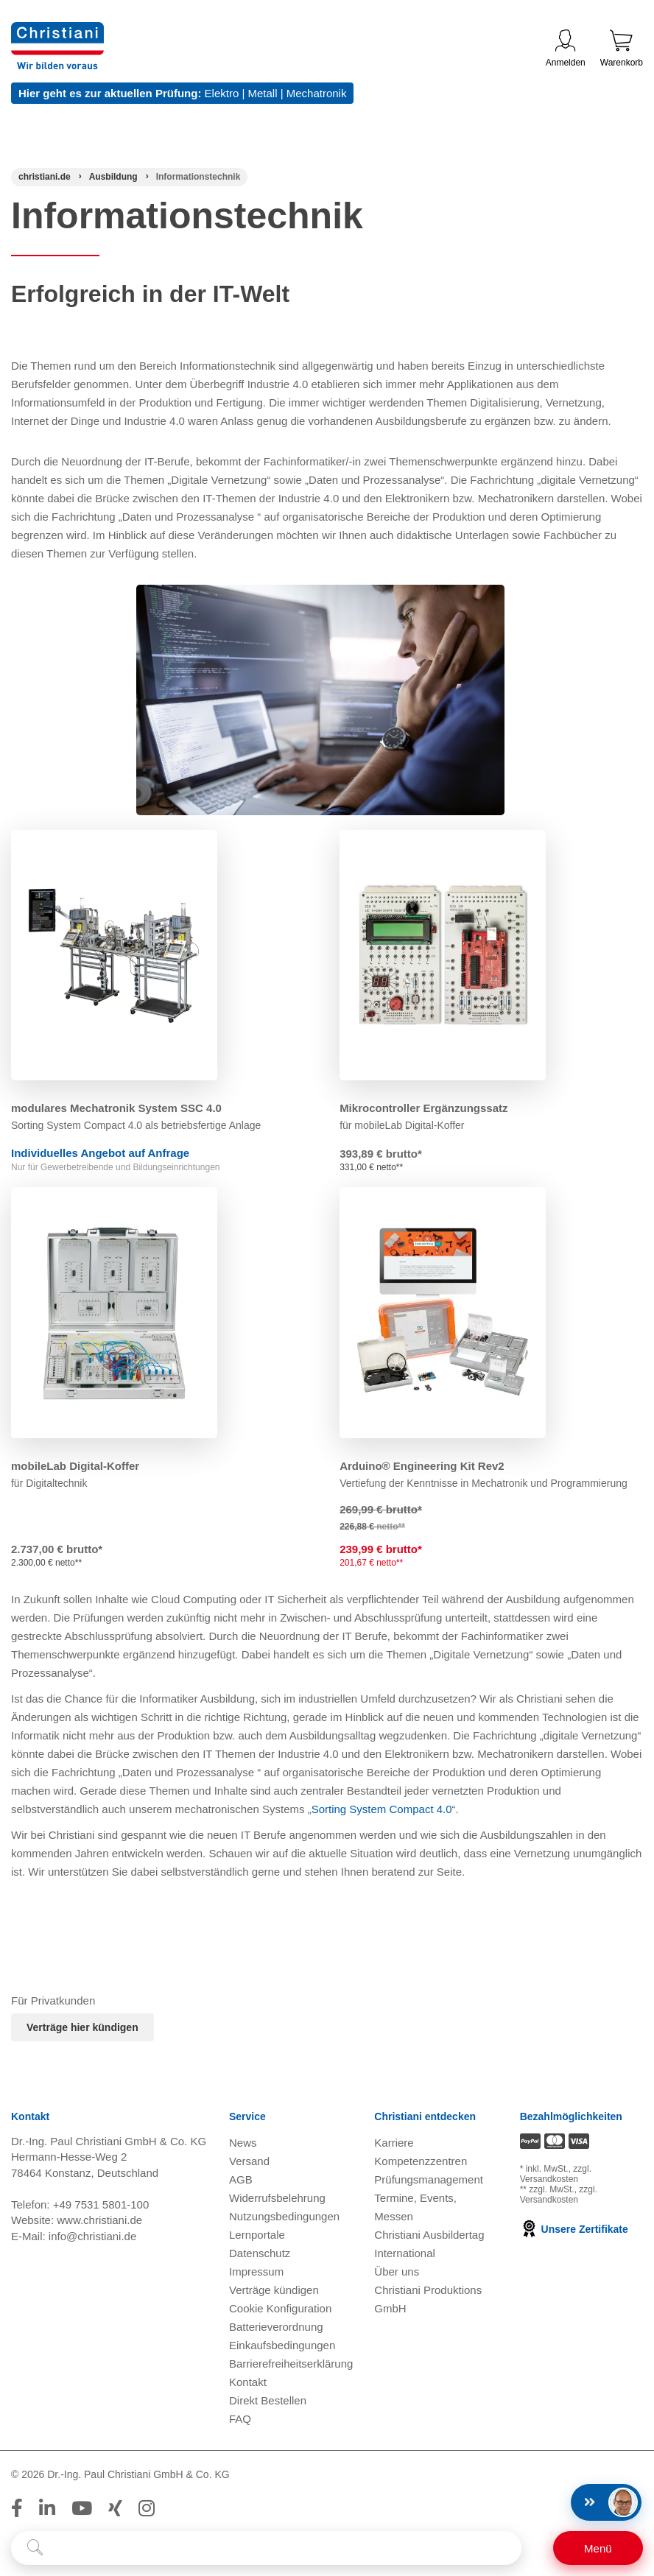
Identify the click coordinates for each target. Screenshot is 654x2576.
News (243, 2142)
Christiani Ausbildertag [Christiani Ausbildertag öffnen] (429, 2234)
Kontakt (248, 2382)
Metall (262, 93)
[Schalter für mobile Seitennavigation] (598, 2548)
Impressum (256, 2271)
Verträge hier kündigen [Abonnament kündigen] (82, 2027)
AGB (241, 2179)
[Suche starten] (35, 2548)
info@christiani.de (92, 2236)
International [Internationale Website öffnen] (404, 2253)
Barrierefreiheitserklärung (291, 2363)
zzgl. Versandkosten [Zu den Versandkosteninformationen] (555, 2174)
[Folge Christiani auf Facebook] (17, 2508)
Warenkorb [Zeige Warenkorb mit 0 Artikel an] (621, 48)
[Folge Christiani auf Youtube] (81, 2508)
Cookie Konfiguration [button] (280, 2308)
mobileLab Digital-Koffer (75, 1466)
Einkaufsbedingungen (282, 2345)
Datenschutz (259, 2253)
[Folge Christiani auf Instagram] (146, 2508)
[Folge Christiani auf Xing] (115, 2508)
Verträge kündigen (274, 2290)
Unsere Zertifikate (574, 2229)
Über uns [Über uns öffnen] (396, 2271)
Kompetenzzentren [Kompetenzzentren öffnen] (420, 2161)
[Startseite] (44, 177)
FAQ (240, 2419)
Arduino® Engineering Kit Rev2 (422, 1466)
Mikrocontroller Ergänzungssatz (423, 1108)
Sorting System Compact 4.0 (382, 1809)
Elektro (222, 93)
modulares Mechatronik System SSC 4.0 (116, 1108)
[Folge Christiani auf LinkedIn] (47, 2508)
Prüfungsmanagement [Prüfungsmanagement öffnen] (428, 2179)
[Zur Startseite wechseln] (57, 31)
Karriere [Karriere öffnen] (393, 2142)
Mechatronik (316, 93)
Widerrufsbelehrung (277, 2198)
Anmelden (566, 48)
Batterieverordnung (276, 2326)
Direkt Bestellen (267, 2400)
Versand (249, 2161)
